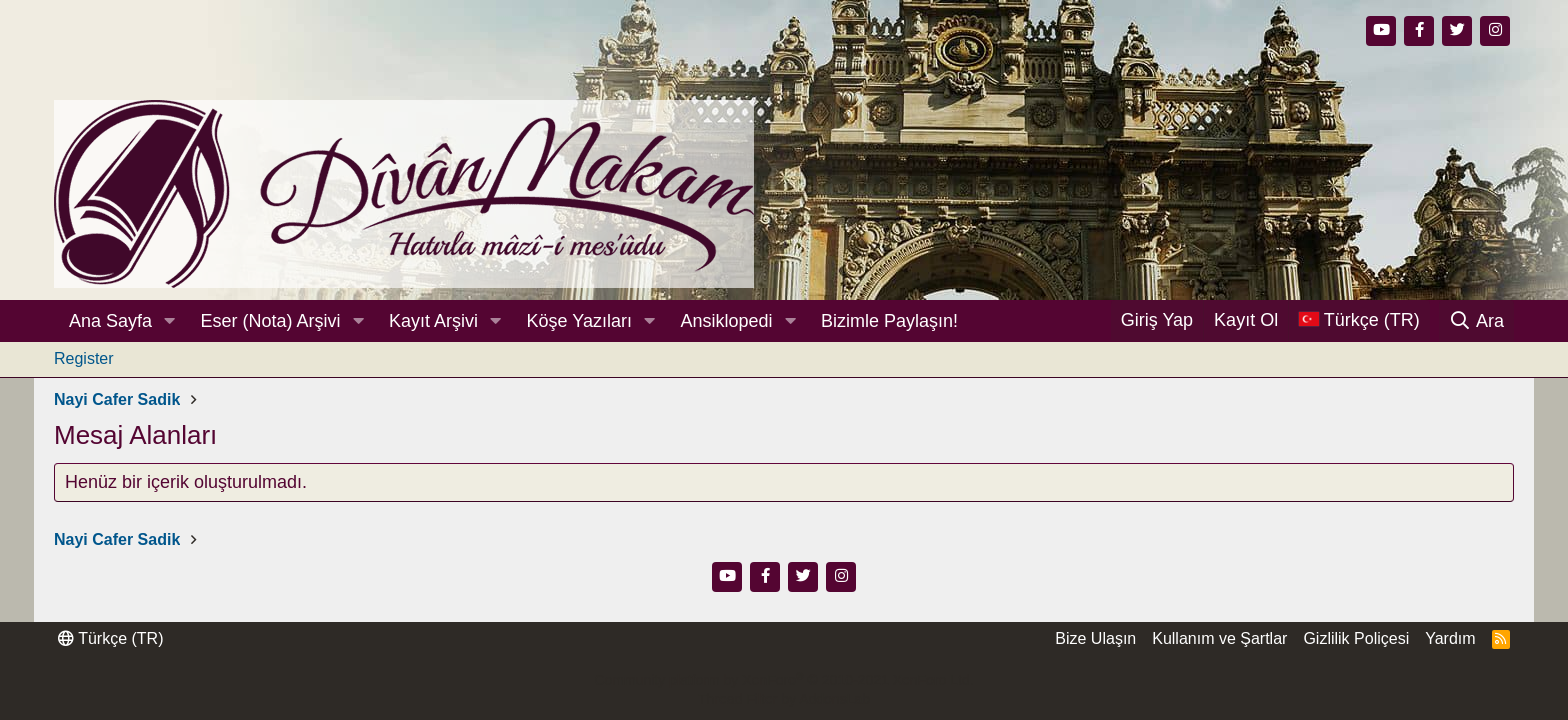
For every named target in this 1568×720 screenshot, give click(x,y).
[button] (170, 321)
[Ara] (1476, 321)
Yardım (1450, 638)
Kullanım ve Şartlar (1219, 638)
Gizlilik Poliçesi (1356, 638)
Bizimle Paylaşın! (889, 321)
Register (84, 358)
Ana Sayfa (110, 321)
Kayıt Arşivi (433, 321)
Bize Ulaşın (1095, 638)
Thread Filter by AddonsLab (784, 699)
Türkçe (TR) (110, 638)
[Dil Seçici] (1359, 320)
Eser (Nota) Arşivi (271, 321)
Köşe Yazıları (579, 321)
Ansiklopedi (726, 321)
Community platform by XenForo (783, 680)
